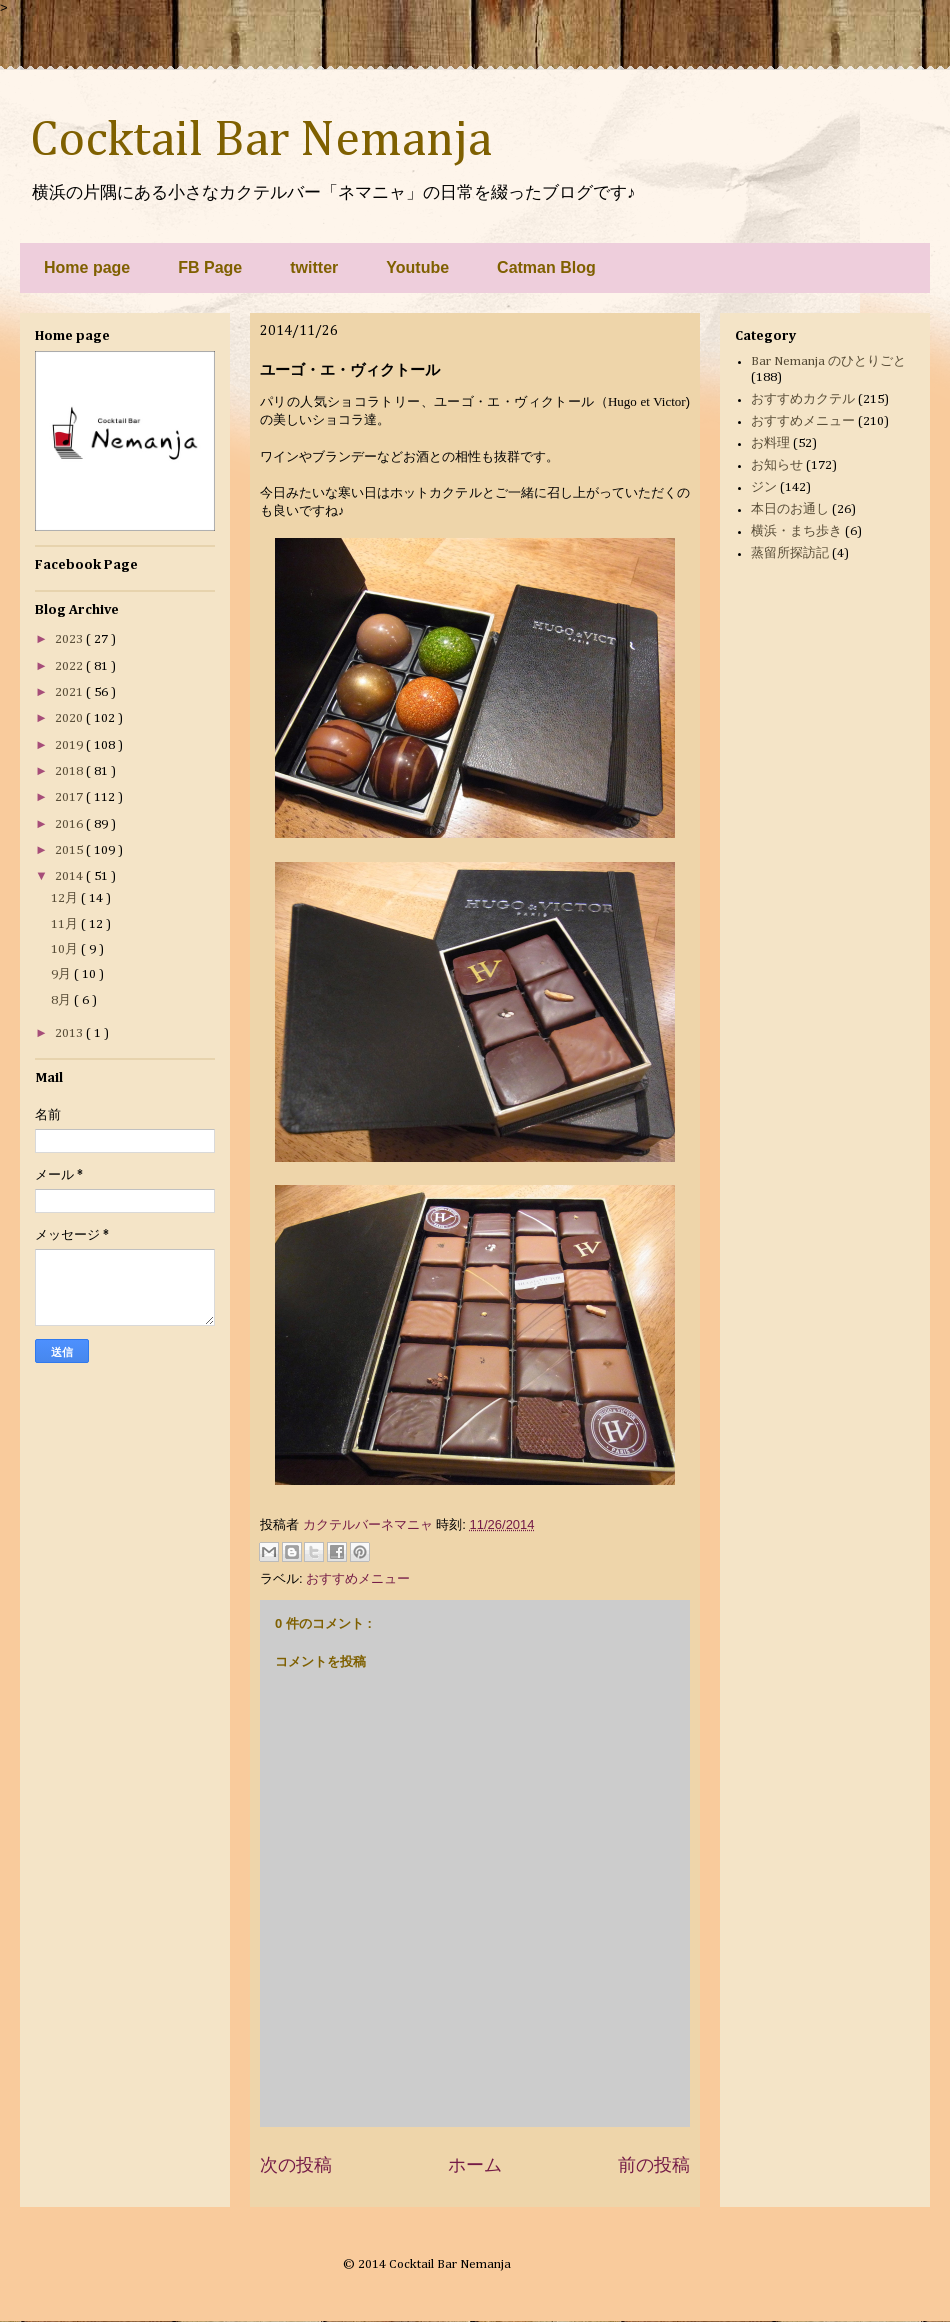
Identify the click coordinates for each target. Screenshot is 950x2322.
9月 (62, 974)
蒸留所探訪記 (790, 553)
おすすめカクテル (803, 399)
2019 (70, 745)
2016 (70, 824)
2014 (70, 876)
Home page (87, 267)
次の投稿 (296, 2165)
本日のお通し (790, 509)
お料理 (770, 443)
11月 (66, 924)
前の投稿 (654, 2165)
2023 (70, 639)
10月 (66, 949)
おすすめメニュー (358, 1578)
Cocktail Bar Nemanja (261, 141)
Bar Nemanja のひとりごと (828, 361)
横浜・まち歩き (796, 531)
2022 (70, 666)
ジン (764, 487)
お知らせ (777, 465)
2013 (70, 1033)
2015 (70, 850)
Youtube (417, 267)
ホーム (475, 2165)
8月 (62, 1000)
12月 (66, 898)
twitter (314, 267)
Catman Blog (546, 267)
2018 (70, 771)
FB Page (210, 267)
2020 (70, 718)
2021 (70, 692)
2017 (70, 797)
